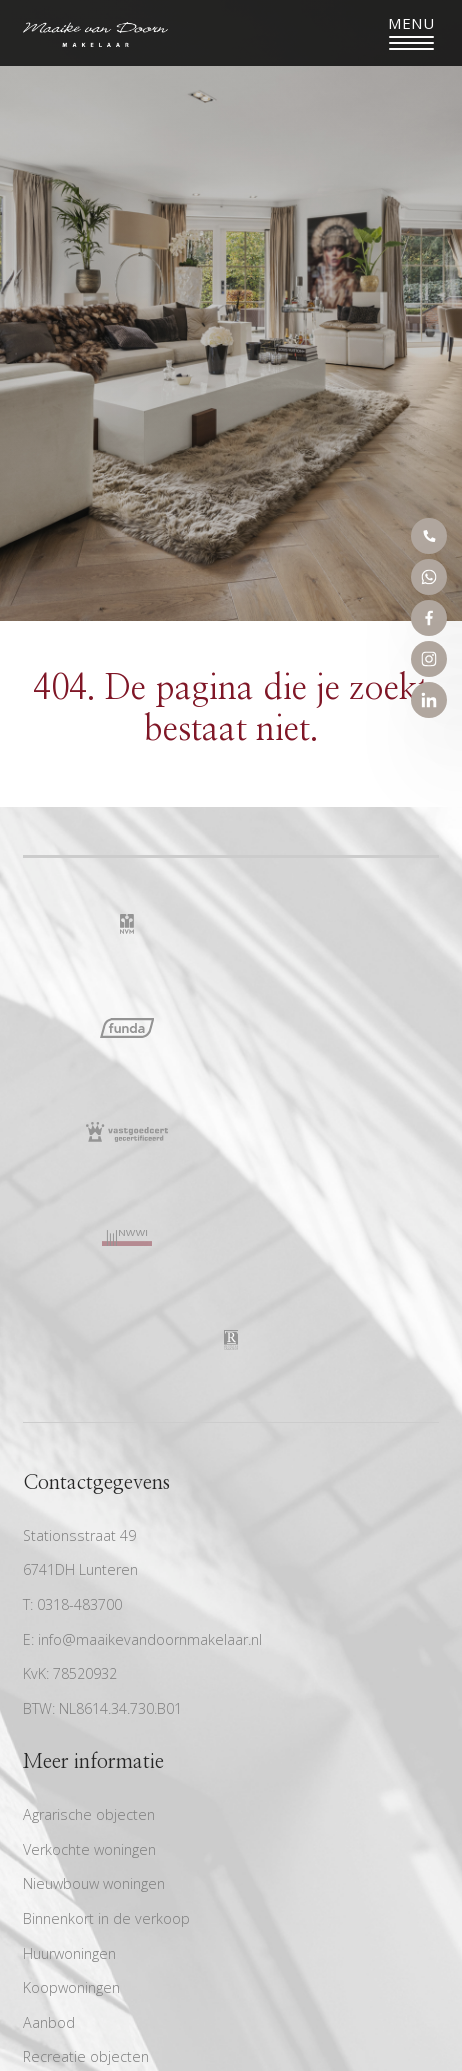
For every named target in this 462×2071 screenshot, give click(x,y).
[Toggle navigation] (411, 33)
